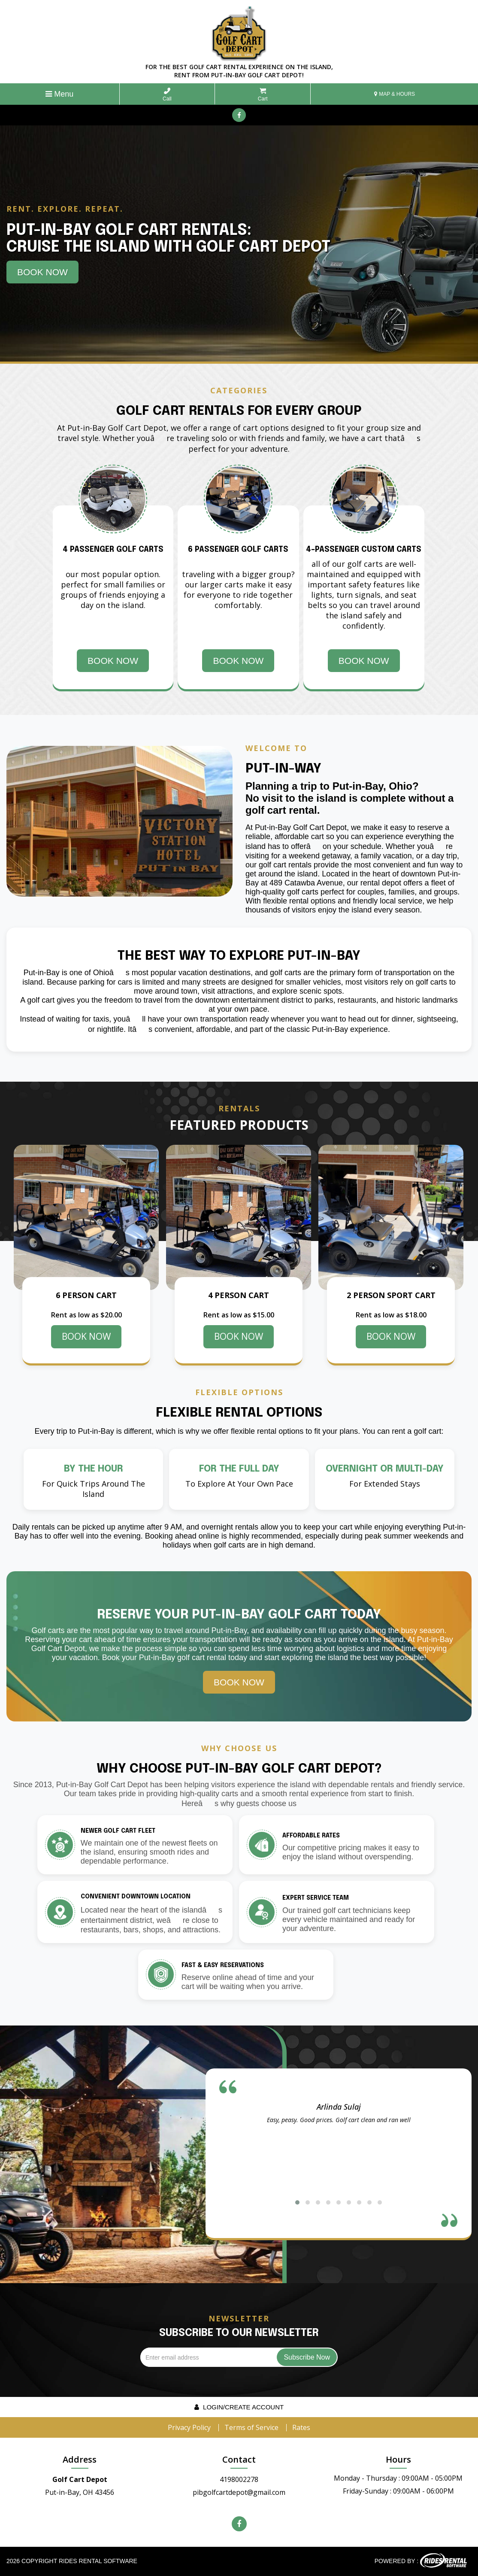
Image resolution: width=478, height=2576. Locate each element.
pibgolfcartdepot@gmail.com (239, 2492)
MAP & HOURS (394, 94)
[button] (297, 2202)
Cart (263, 95)
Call (167, 95)
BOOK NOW (86, 1336)
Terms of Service (251, 2427)
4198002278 (239, 2479)
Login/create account (239, 2407)
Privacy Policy (189, 2427)
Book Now (42, 272)
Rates (301, 2427)
